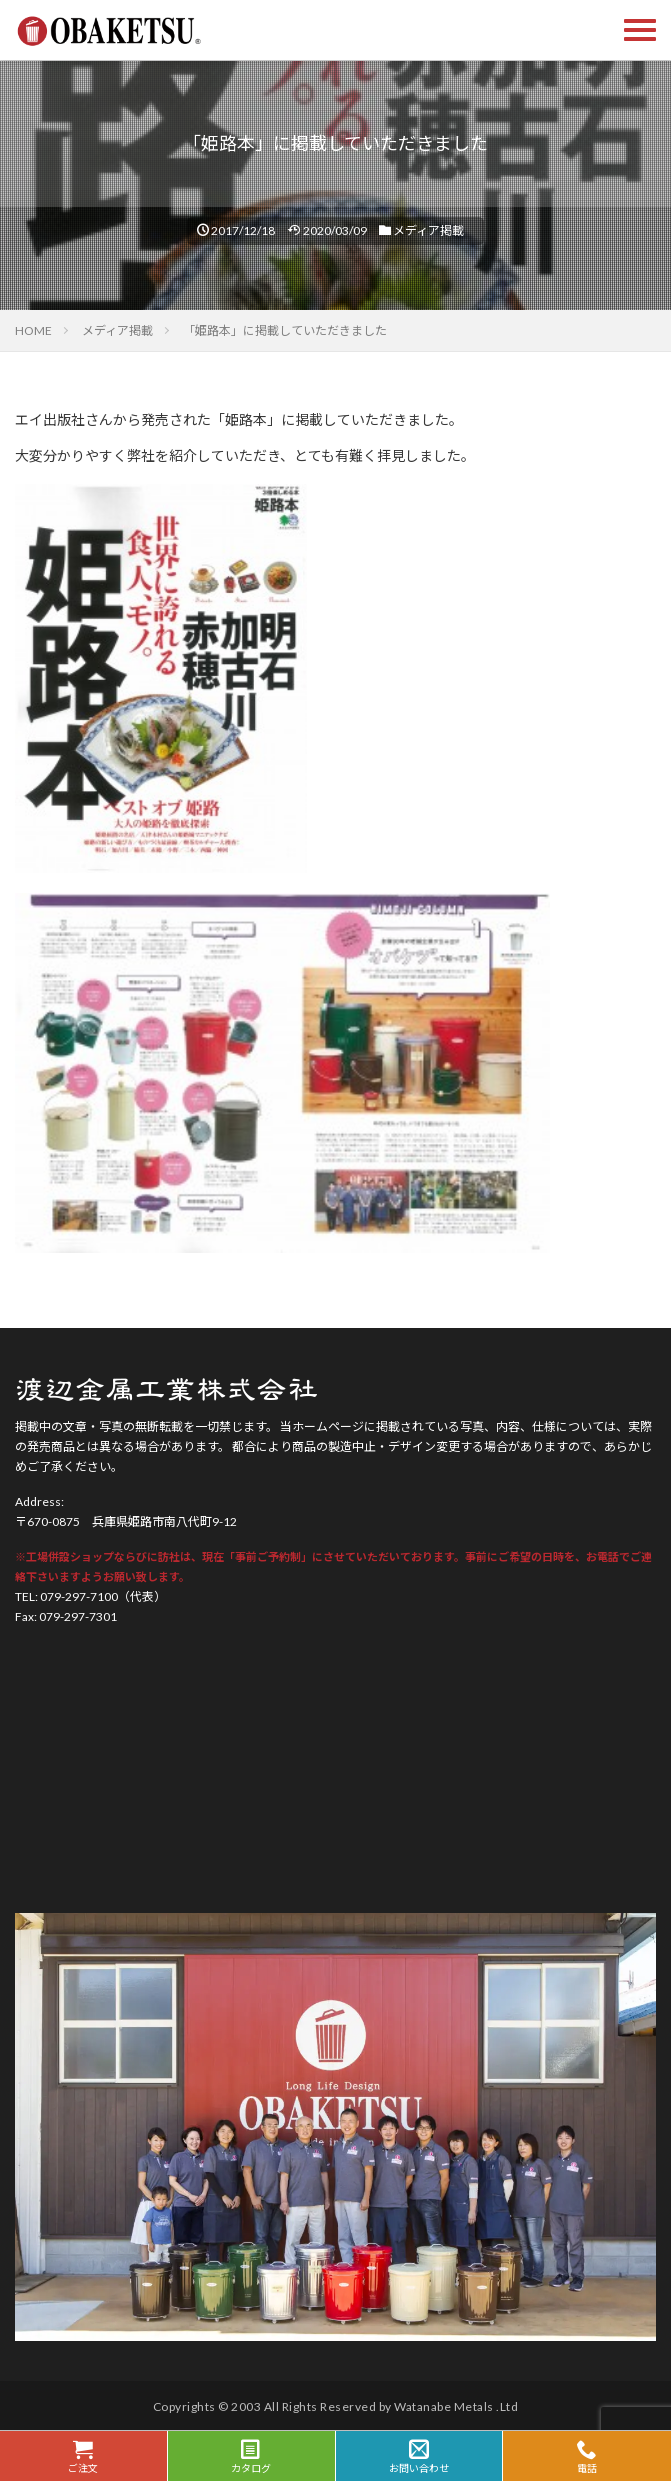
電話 (587, 2456)
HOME (33, 330)
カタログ (251, 2456)
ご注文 (83, 2456)
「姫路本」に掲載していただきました (285, 330)
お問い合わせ (419, 2456)
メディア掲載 (428, 230)
